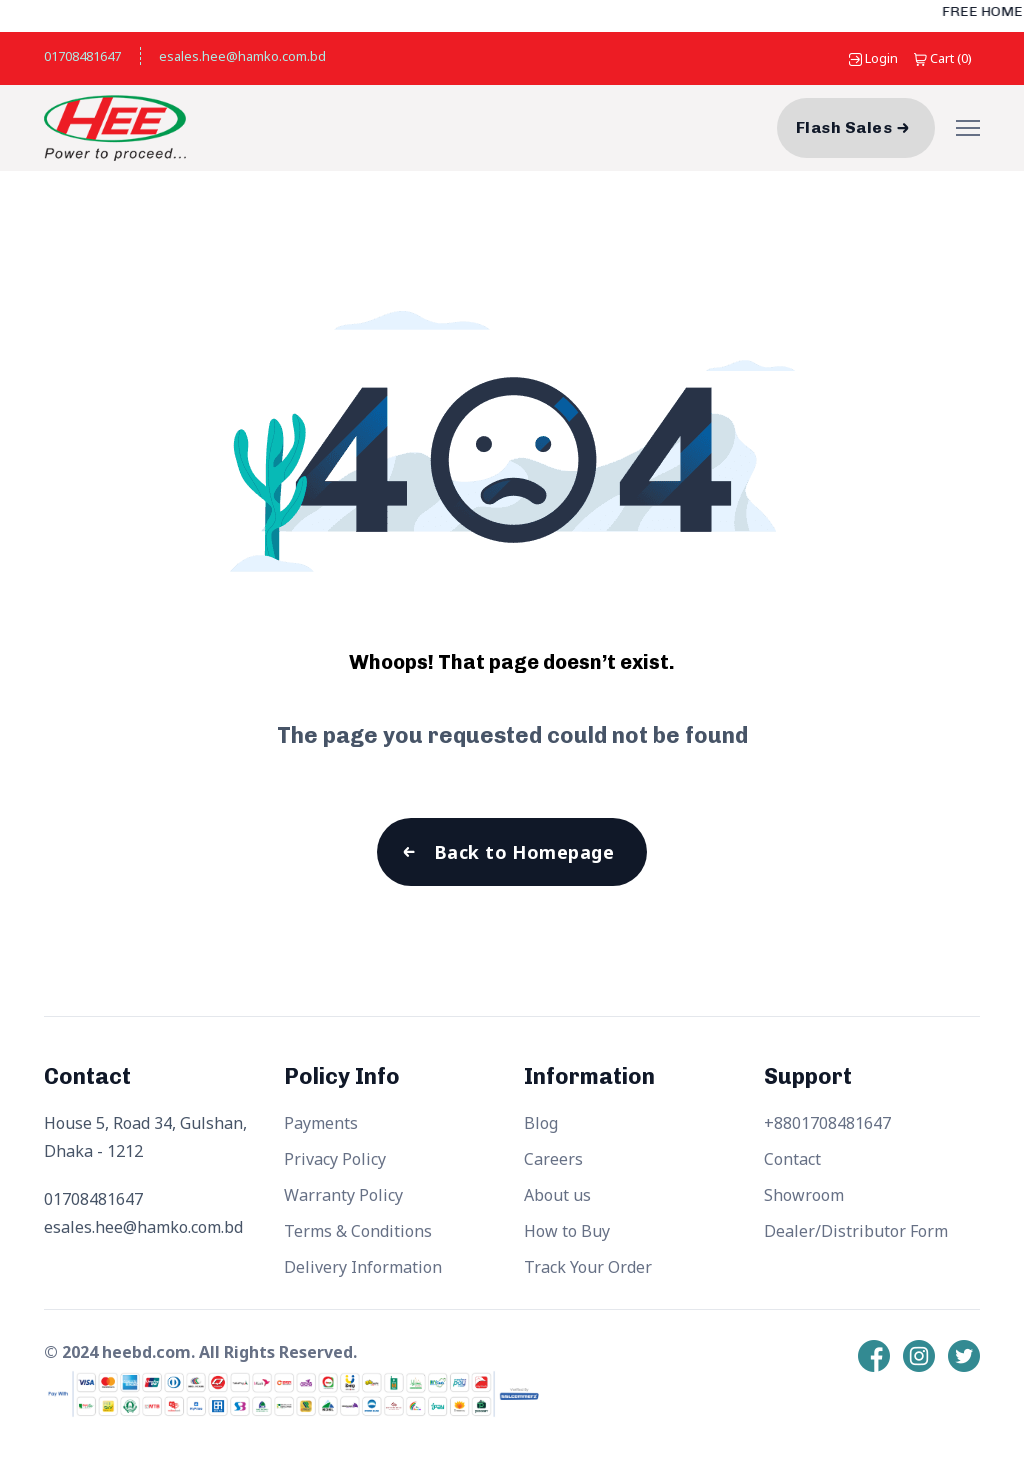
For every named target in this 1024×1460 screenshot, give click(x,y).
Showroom (804, 1195)
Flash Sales (844, 127)
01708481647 (82, 56)
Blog (541, 1123)
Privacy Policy (335, 1159)
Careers (553, 1159)
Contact (792, 1159)
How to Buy (567, 1231)
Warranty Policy (343, 1195)
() (943, 58)
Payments (321, 1123)
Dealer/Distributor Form (856, 1231)
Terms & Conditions (358, 1231)
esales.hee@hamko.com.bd (242, 56)
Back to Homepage (524, 852)
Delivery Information (363, 1267)
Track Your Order (588, 1267)
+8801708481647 (827, 1123)
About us (557, 1195)
